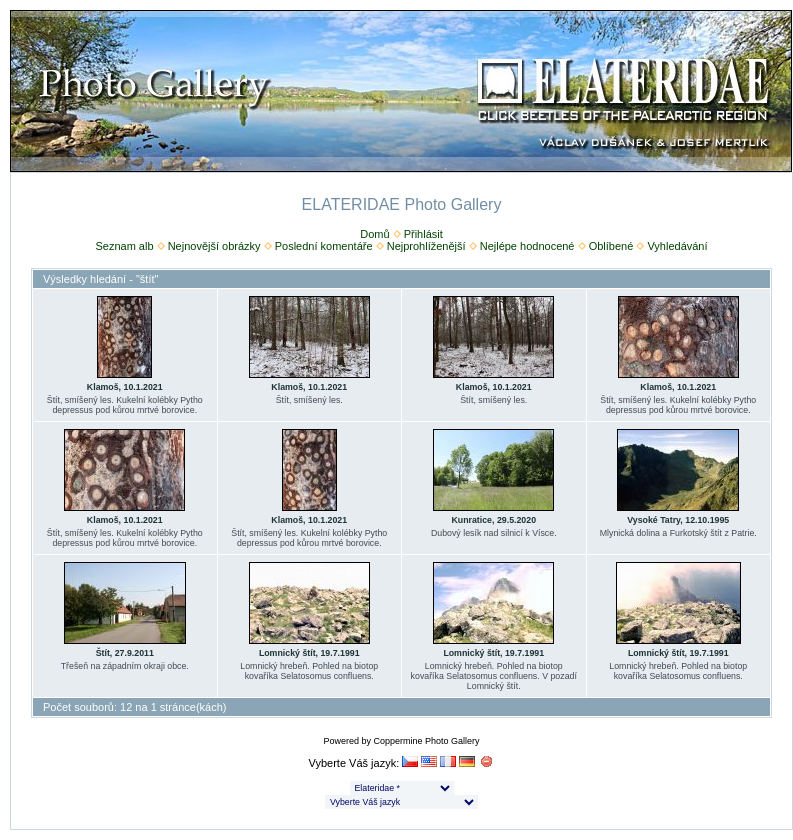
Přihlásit (423, 234)
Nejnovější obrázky (214, 246)
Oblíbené (611, 246)
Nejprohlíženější (426, 246)
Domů (374, 234)
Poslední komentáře (324, 246)
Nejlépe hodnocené (527, 246)
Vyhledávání (677, 246)
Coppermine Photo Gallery (426, 741)
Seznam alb (124, 246)
